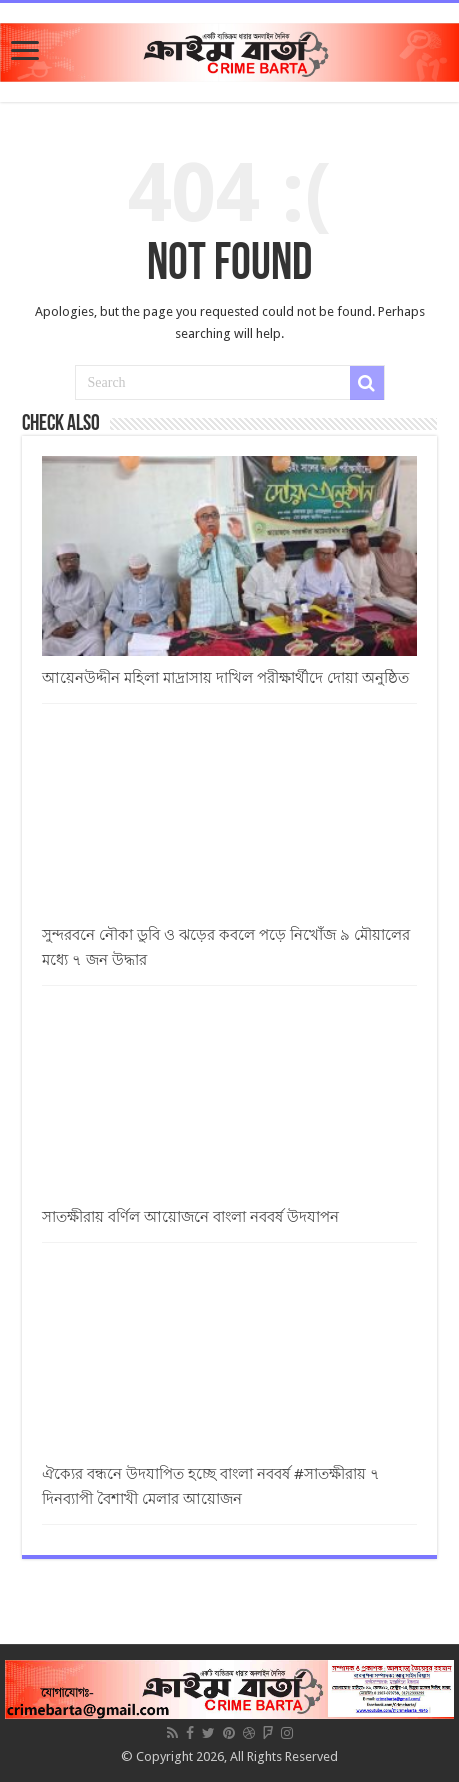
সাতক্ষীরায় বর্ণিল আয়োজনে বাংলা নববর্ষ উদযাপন (190, 1217)
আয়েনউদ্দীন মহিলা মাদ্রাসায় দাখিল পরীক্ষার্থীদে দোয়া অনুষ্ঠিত (225, 678)
